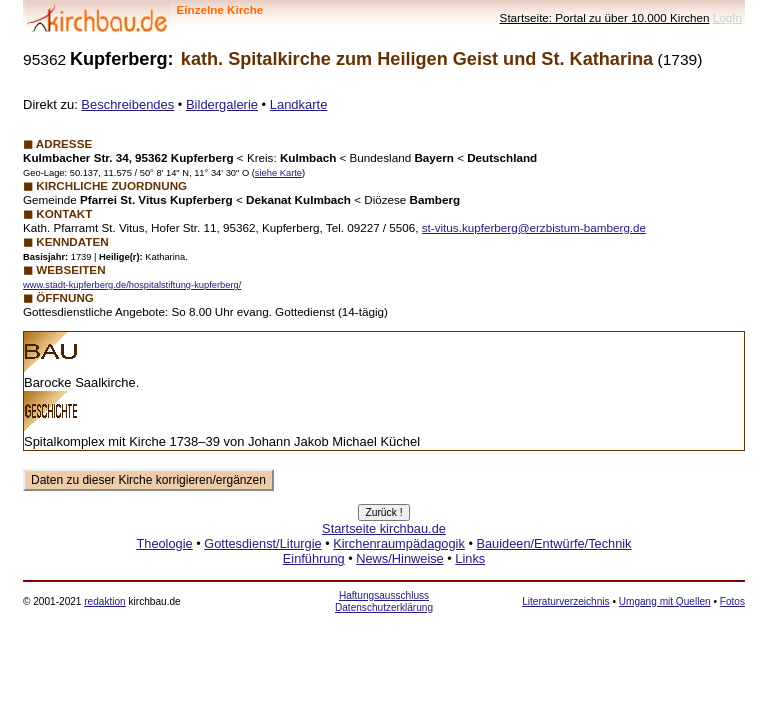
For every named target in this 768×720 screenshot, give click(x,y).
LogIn (727, 17)
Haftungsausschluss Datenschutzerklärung (384, 601)
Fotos (732, 601)
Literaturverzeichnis (565, 601)
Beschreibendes (127, 104)
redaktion (104, 601)
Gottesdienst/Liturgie (262, 543)
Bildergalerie (222, 104)
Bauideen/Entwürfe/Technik (553, 543)
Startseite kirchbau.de (384, 528)
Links (470, 558)
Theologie (164, 543)
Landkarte (299, 104)
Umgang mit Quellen (665, 601)
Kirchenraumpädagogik (399, 543)
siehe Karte (278, 173)
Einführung (314, 558)
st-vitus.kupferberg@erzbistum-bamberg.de (534, 227)
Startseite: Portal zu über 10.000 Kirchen (605, 17)
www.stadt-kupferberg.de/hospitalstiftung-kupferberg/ (132, 285)
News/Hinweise (399, 558)
